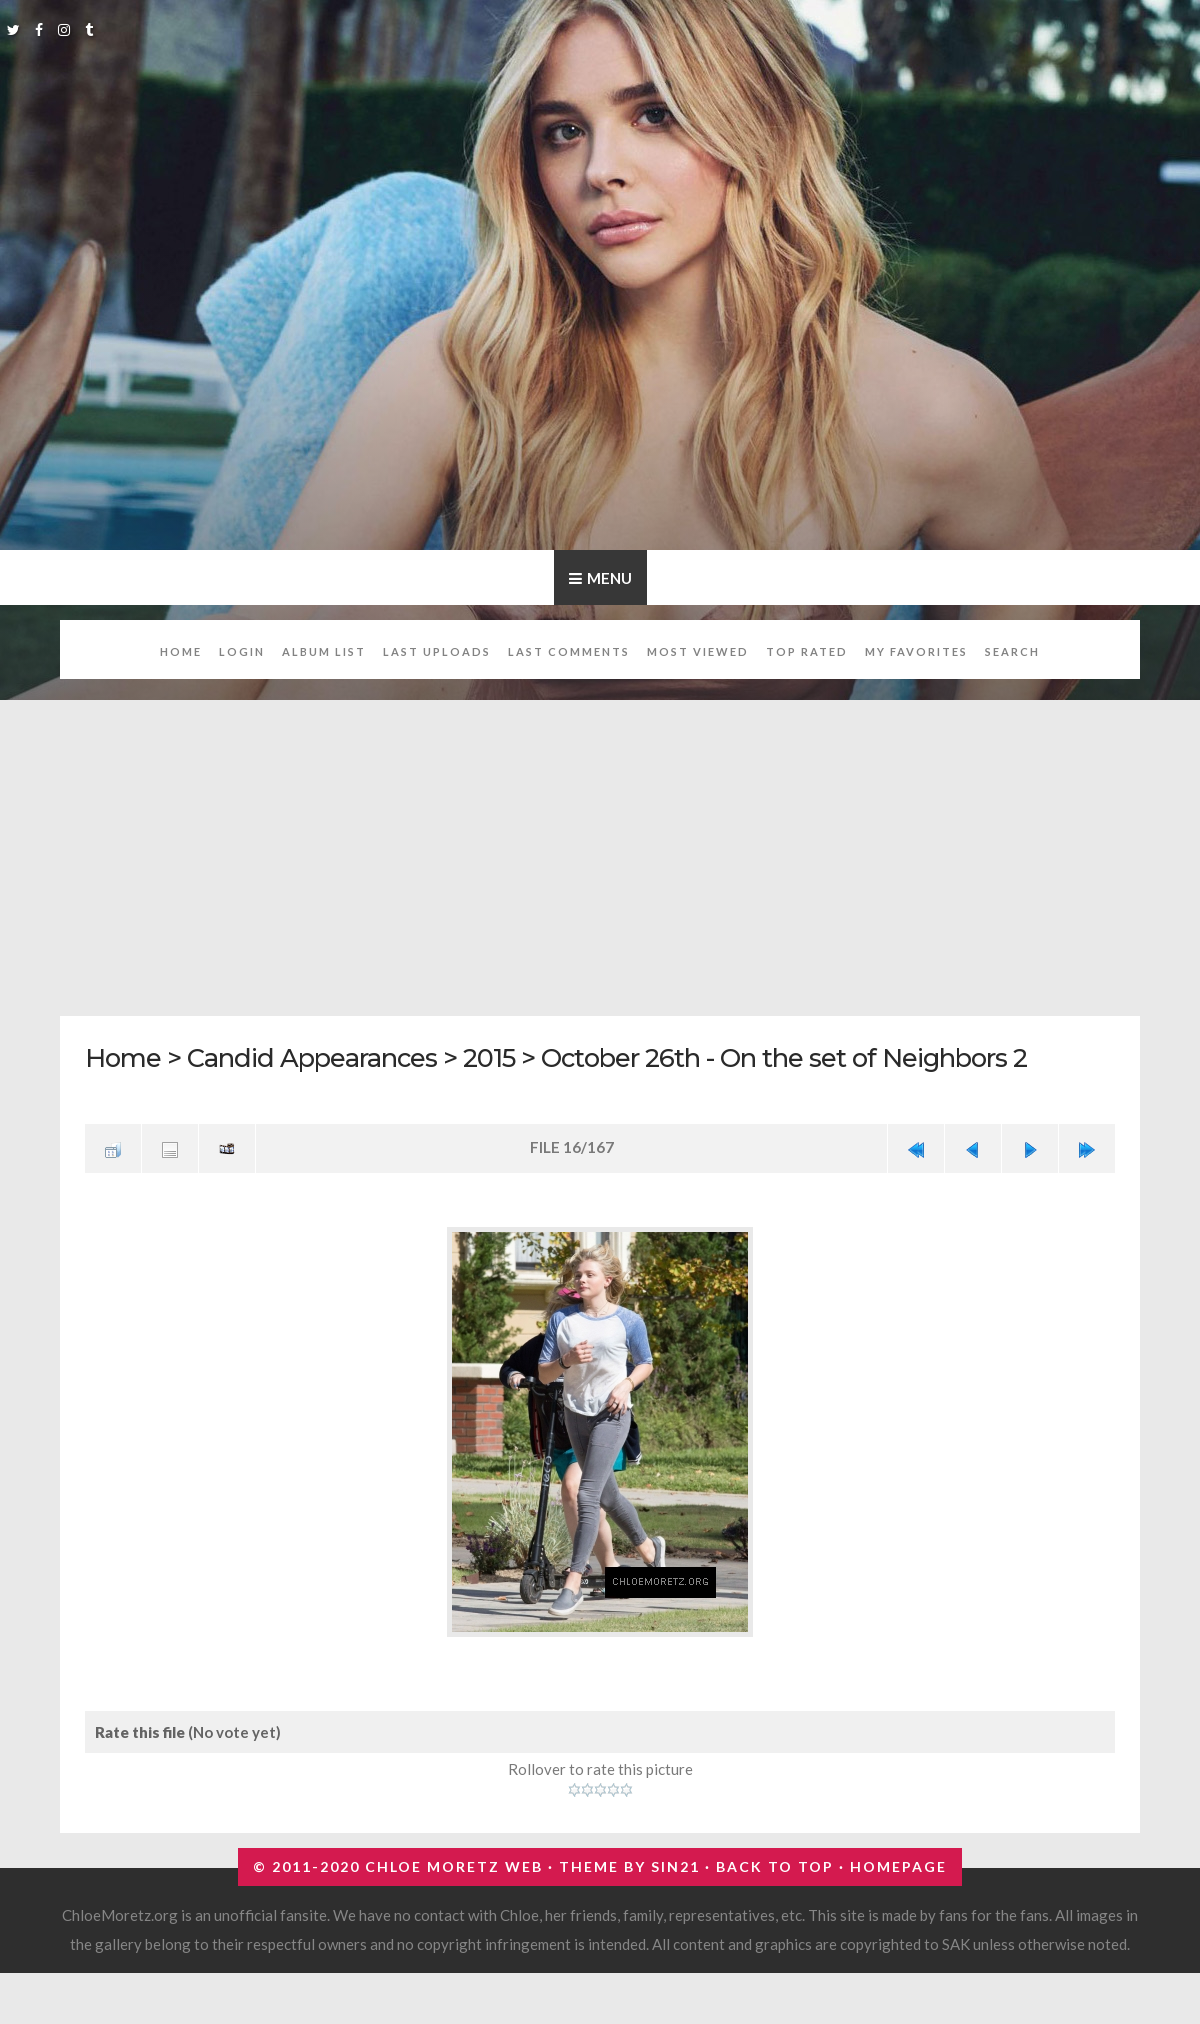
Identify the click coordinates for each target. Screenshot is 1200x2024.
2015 (489, 1057)
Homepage (898, 1866)
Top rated (807, 651)
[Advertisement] (600, 847)
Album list (324, 651)
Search (1012, 651)
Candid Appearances (312, 1057)
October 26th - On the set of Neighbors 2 (784, 1057)
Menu (609, 578)
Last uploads (437, 651)
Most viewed (698, 651)
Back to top (775, 1866)
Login (242, 651)
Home (181, 651)
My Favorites (916, 651)
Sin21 (675, 1866)
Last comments (569, 651)
